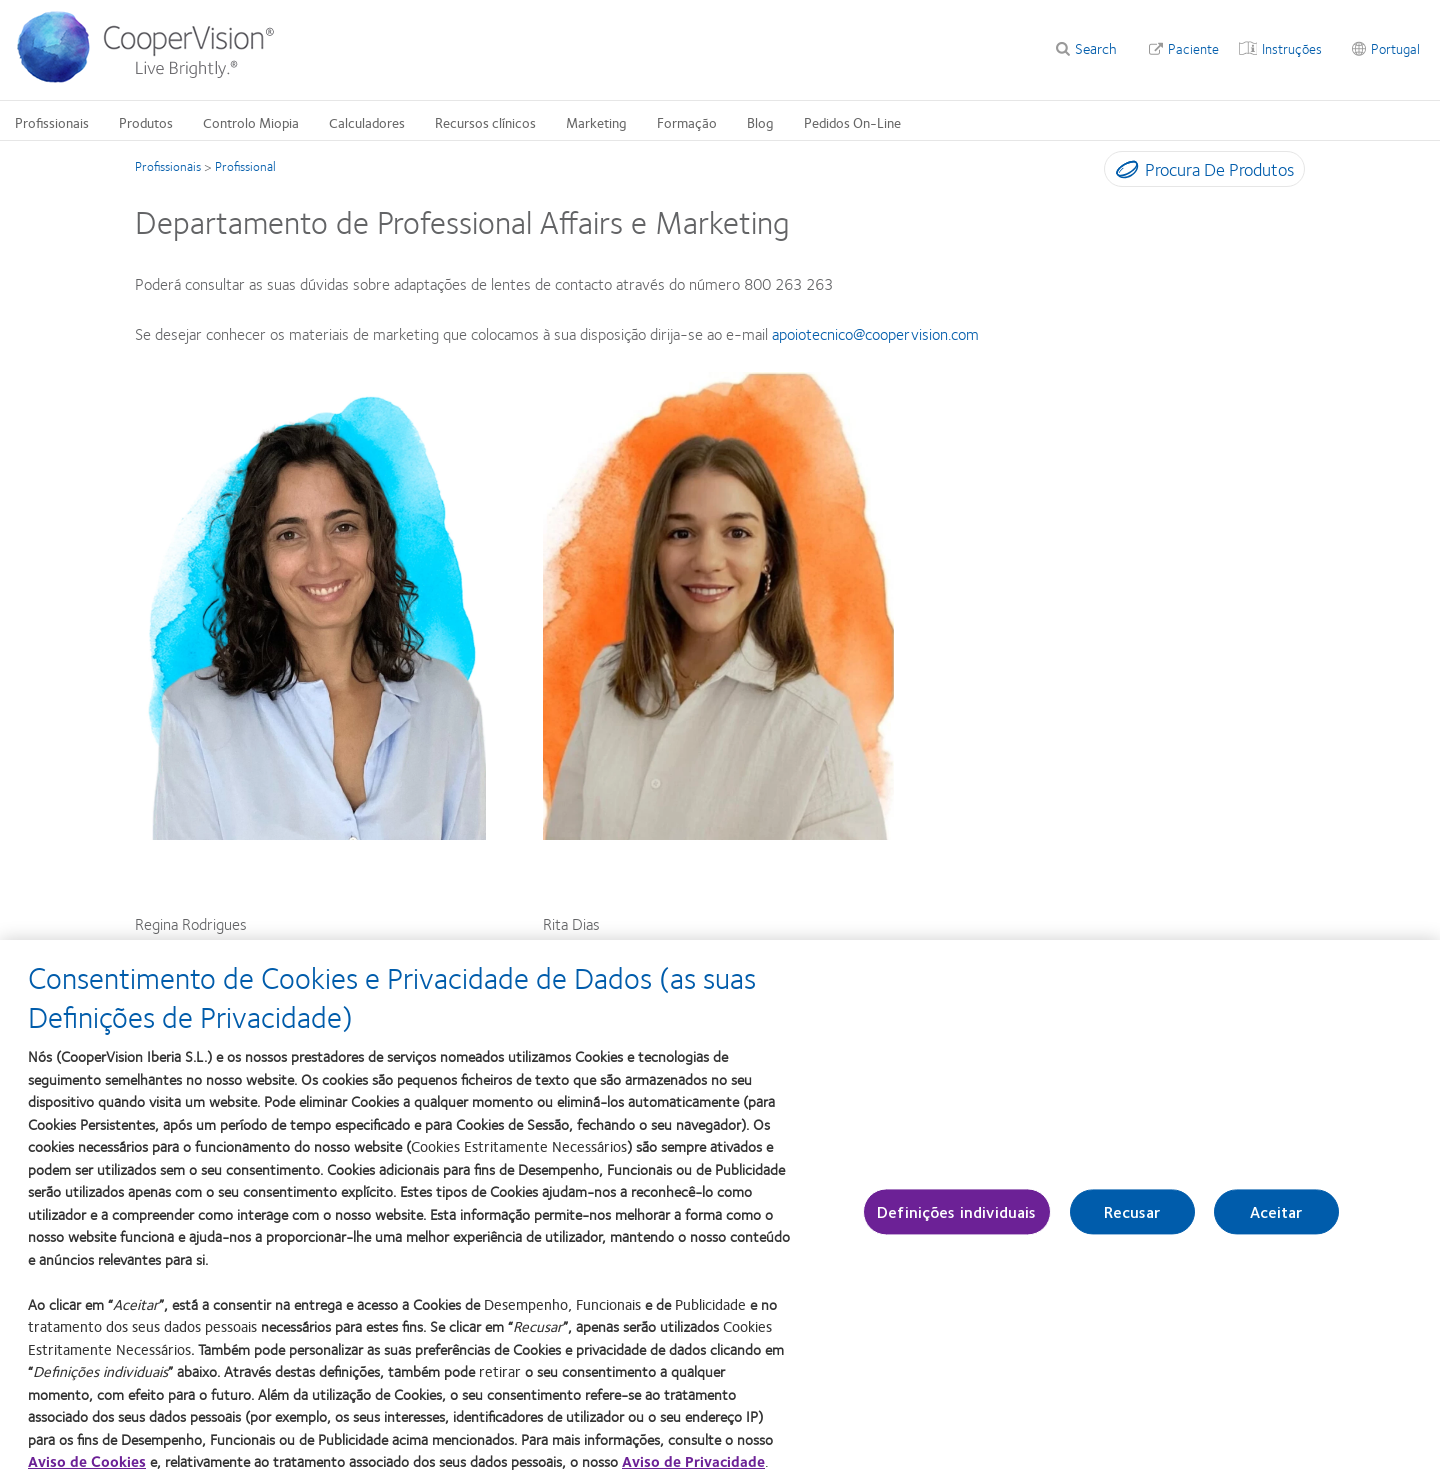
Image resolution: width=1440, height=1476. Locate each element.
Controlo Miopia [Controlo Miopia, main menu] (251, 122)
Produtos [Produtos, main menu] (146, 122)
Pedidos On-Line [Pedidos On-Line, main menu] (852, 122)
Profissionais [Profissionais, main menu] (52, 122)
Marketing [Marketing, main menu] (596, 122)
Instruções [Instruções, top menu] (1292, 48)
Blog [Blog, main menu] (760, 122)
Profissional (245, 166)
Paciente (1193, 48)
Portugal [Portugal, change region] (1395, 48)
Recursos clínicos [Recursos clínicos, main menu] (485, 122)
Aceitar (1276, 1224)
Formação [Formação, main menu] (687, 122)
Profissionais (168, 166)
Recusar (1132, 1224)
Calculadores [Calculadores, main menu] (367, 122)
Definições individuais (957, 1224)
